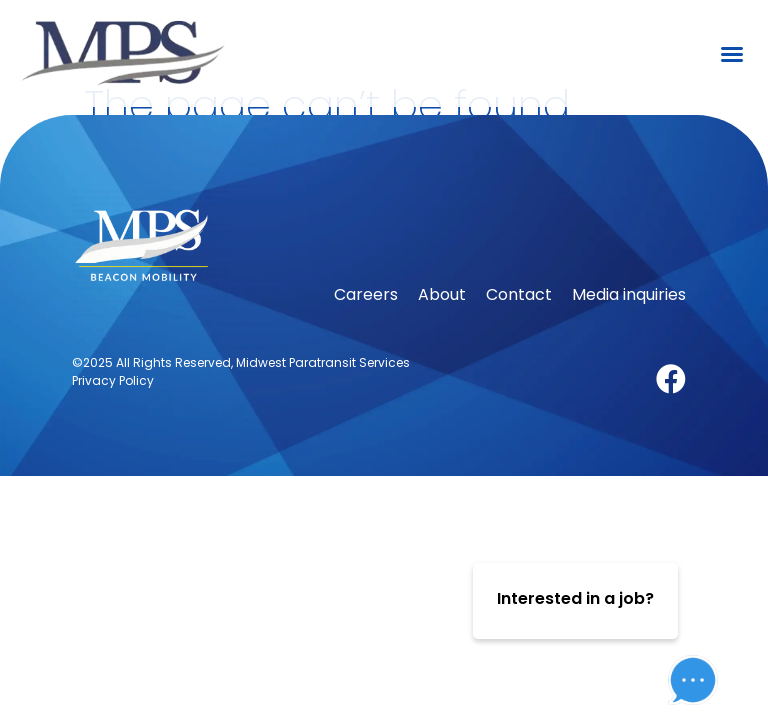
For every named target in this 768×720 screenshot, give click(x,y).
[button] (732, 54)
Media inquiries (629, 329)
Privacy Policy (113, 415)
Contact (519, 329)
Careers (366, 329)
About (442, 329)
